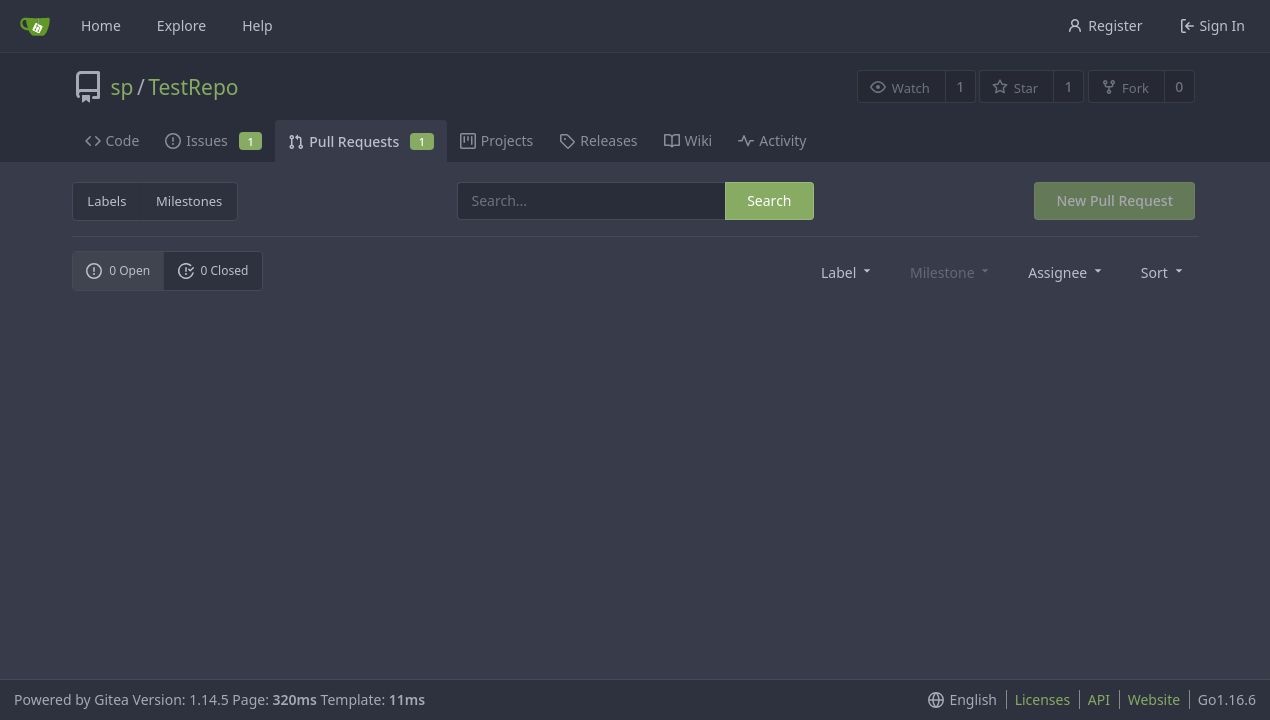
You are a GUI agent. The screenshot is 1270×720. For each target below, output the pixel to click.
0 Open (118, 270)
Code (112, 140)
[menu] (847, 271)
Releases (598, 140)
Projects (496, 140)
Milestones (189, 201)
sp (122, 87)
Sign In (1212, 25)
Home (101, 25)
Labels (106, 201)
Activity (772, 140)
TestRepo (193, 87)
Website (1154, 699)
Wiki (688, 140)
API (1099, 699)
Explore (181, 25)
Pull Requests (360, 141)
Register (1104, 25)
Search (769, 200)
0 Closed (213, 270)
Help (257, 25)
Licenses (1043, 699)
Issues (213, 140)
